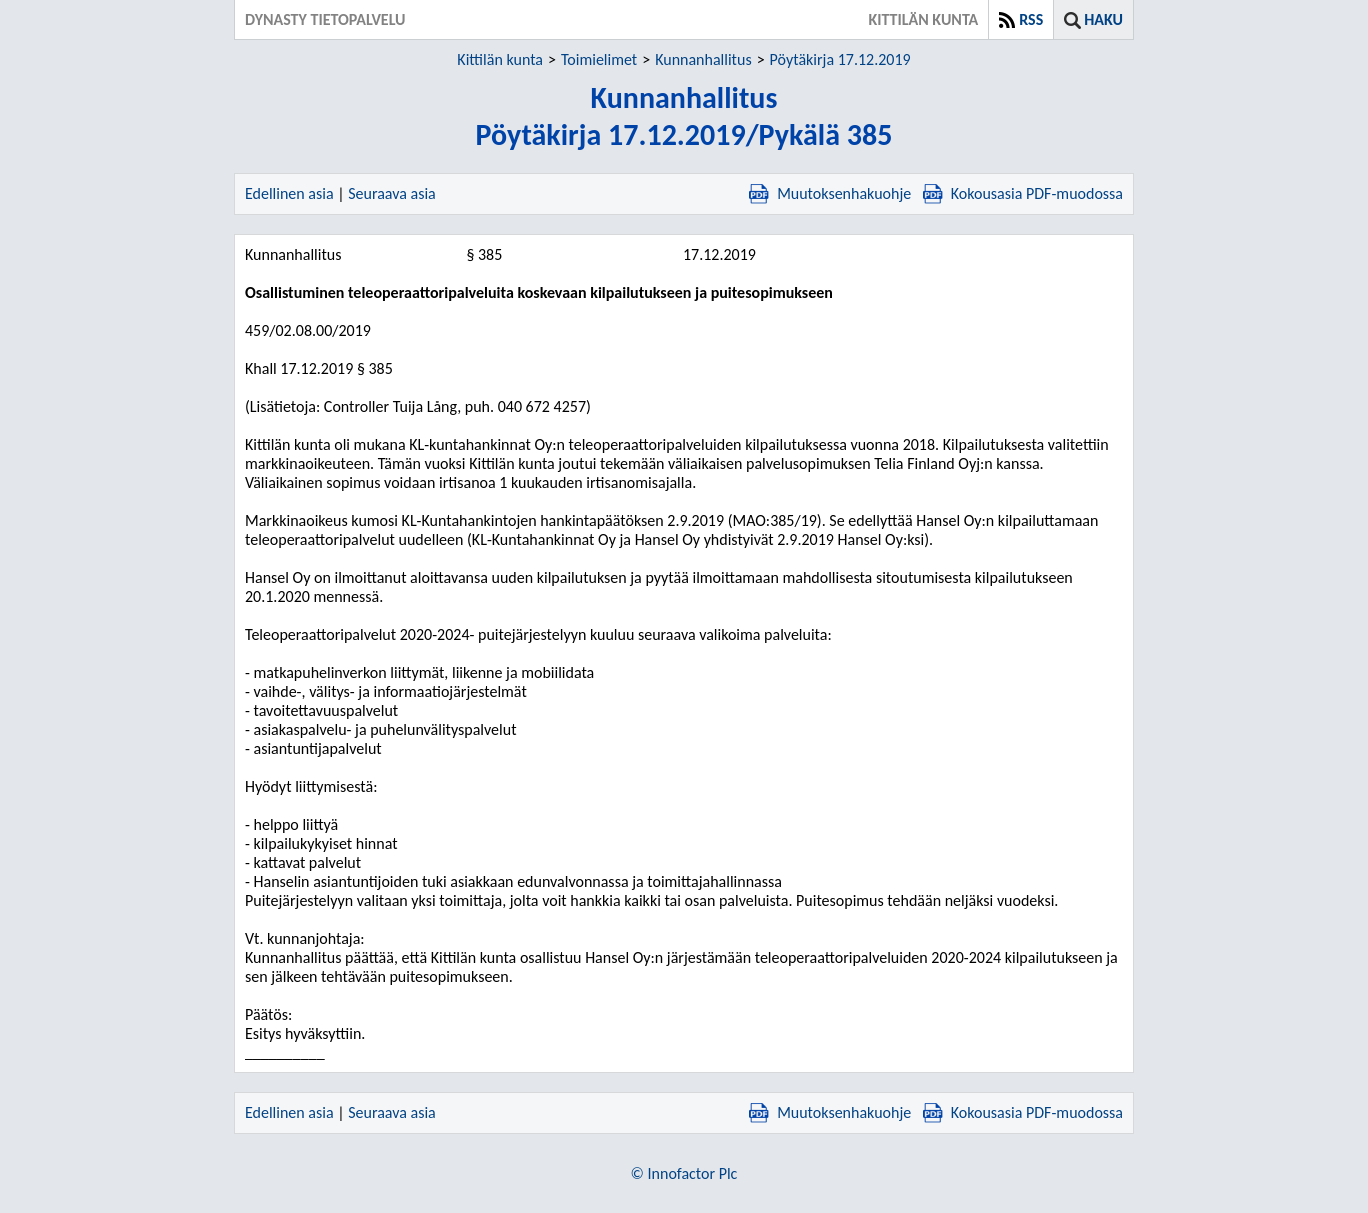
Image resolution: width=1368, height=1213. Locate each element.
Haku (1103, 19)
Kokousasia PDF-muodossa (1023, 193)
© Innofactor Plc (684, 1173)
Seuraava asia (392, 193)
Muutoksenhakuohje (830, 193)
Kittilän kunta (500, 59)
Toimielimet (599, 59)
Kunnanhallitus (703, 59)
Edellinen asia (289, 193)
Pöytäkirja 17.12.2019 (840, 59)
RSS (1031, 19)
